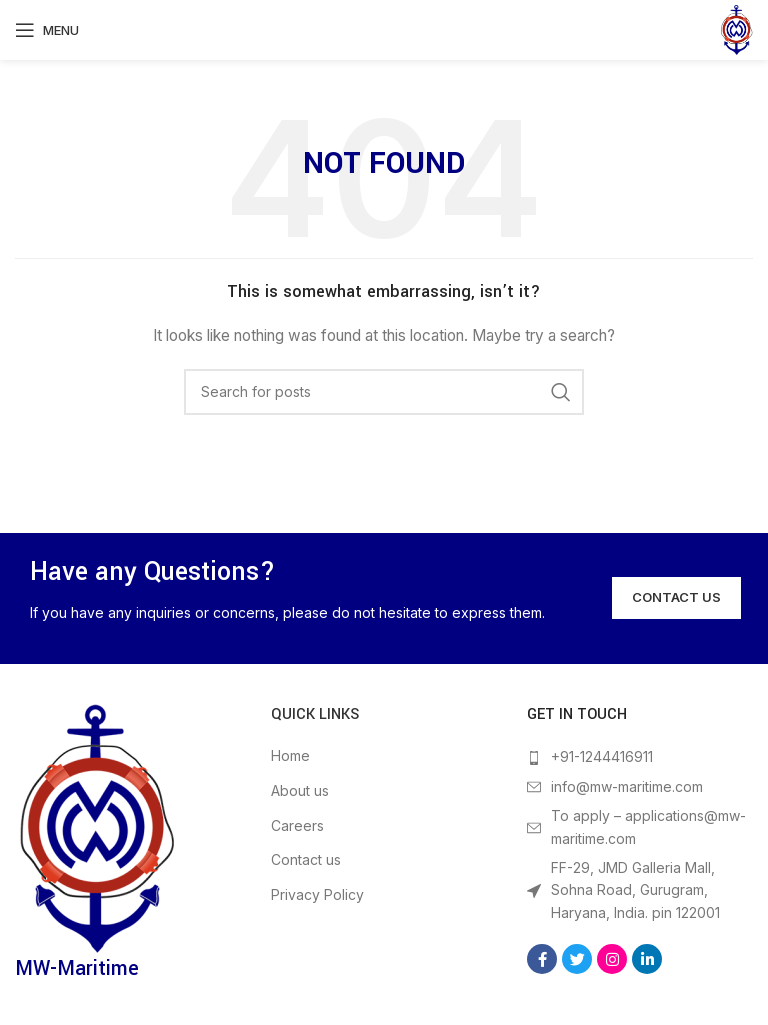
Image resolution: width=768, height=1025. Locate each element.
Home (290, 755)
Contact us (306, 859)
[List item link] (640, 757)
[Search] (384, 392)
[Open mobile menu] (47, 30)
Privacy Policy (317, 894)
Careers (297, 825)
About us (300, 790)
